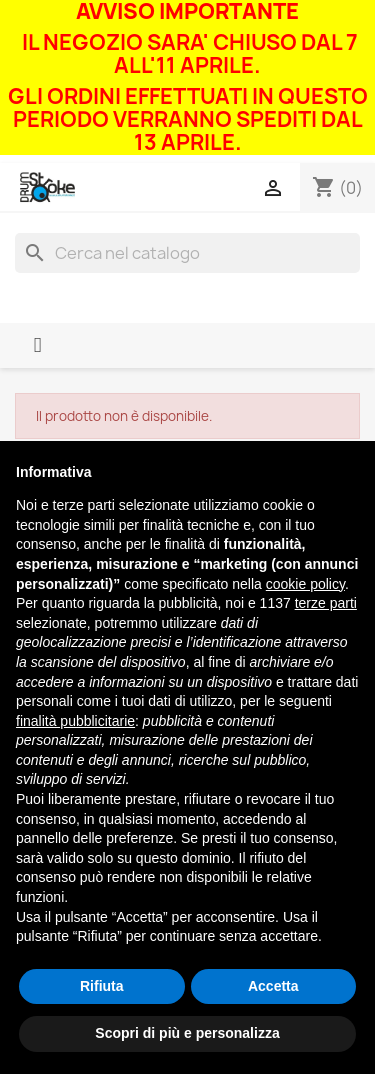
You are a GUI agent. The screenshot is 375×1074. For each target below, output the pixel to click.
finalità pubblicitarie (75, 721)
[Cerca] (187, 253)
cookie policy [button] (305, 584)
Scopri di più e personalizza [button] (187, 1033)
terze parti (326, 603)
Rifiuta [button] (102, 986)
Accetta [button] (273, 986)
